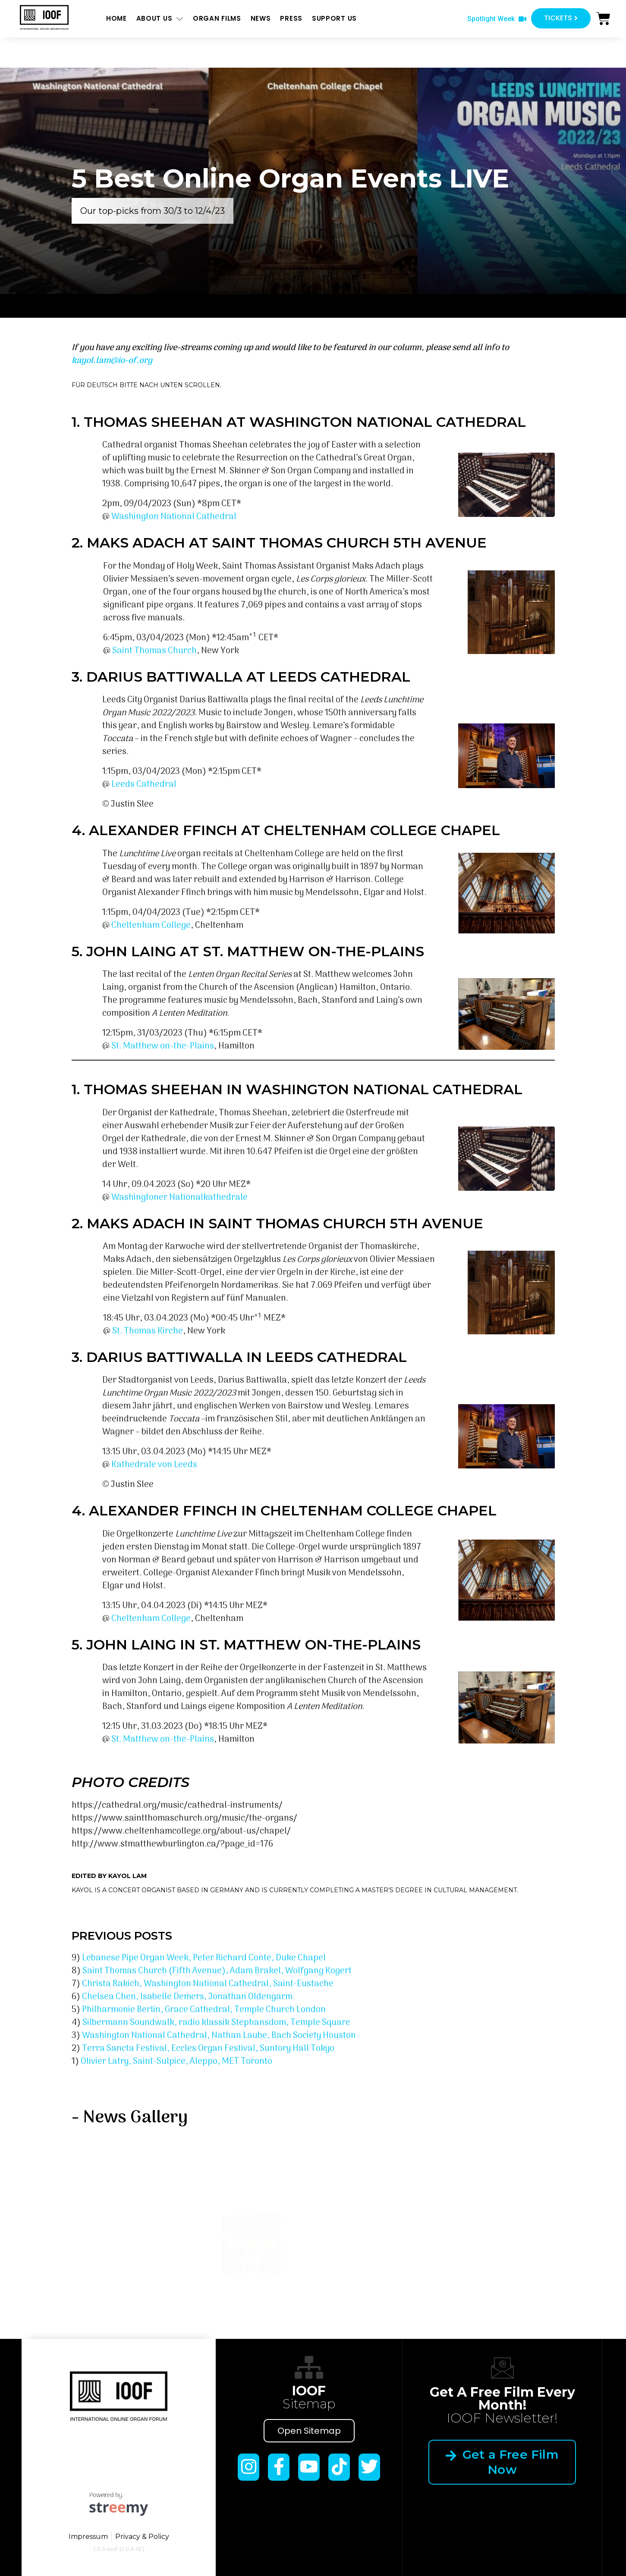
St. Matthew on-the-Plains (162, 1046)
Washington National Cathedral (173, 517)
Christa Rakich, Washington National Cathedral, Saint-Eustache (207, 1984)
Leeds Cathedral (143, 785)
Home (116, 18)
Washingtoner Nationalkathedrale (179, 1198)
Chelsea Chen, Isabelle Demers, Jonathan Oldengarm (187, 1997)
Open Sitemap (309, 2431)
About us (159, 18)
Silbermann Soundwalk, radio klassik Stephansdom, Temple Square (216, 2023)
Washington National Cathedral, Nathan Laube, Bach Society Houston (219, 2036)
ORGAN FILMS (217, 18)
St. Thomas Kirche (147, 1331)
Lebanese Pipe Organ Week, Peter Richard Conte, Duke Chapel (204, 1958)
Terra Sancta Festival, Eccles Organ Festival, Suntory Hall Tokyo (208, 2049)
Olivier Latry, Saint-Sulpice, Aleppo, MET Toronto (176, 2062)
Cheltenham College (151, 926)
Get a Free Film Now (502, 2462)
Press (291, 18)
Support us (334, 18)
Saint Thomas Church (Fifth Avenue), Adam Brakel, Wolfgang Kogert (217, 1971)
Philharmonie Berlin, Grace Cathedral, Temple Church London (204, 2010)
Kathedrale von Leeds (154, 1465)
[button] (496, 19)
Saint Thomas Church (154, 651)
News (261, 18)
